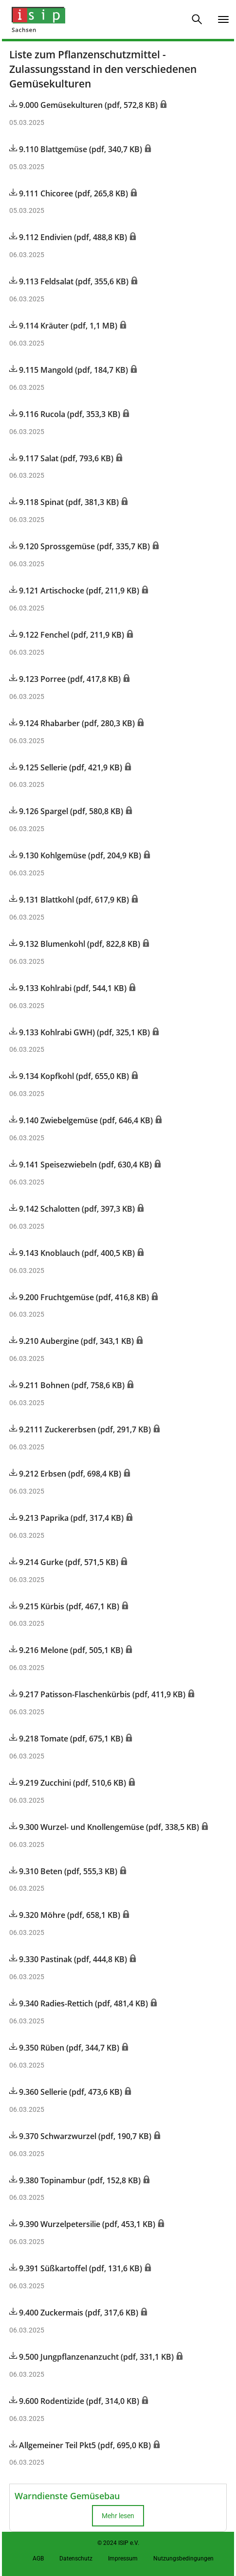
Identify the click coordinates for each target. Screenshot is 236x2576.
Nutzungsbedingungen (183, 2558)
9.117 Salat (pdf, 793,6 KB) (62, 458)
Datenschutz (75, 2558)
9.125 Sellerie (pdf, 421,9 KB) (66, 767)
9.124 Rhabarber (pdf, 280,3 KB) (73, 723)
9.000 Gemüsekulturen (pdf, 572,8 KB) (84, 105)
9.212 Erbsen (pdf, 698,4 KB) (66, 1473)
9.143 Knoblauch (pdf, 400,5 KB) (73, 1253)
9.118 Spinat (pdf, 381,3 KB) (65, 502)
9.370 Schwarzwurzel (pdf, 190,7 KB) (81, 2136)
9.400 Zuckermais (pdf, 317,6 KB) (74, 2312)
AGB (38, 2558)
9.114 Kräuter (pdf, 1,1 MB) (64, 325)
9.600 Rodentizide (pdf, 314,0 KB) (75, 2401)
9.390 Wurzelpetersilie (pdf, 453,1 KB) (83, 2224)
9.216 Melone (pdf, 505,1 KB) (67, 1650)
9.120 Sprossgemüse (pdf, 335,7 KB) (80, 546)
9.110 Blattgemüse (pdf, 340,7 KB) (76, 149)
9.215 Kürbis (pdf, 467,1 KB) (65, 1606)
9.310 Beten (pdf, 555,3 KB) (64, 1871)
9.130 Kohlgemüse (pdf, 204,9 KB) (76, 855)
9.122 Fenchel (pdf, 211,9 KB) (67, 634)
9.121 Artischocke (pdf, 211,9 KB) (75, 590)
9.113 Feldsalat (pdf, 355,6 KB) (69, 281)
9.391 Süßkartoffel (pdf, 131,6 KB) (76, 2268)
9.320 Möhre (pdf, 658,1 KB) (65, 1915)
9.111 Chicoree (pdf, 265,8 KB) (69, 193)
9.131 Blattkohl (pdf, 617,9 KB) (70, 899)
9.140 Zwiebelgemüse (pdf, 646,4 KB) (82, 1120)
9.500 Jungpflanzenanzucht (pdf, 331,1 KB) (92, 2356)
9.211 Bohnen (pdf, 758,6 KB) (68, 1385)
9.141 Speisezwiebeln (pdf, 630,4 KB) (81, 1164)
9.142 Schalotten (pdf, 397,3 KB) (73, 1208)
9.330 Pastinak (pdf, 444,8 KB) (69, 1959)
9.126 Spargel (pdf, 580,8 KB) (67, 811)
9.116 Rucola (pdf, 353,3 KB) (65, 414)
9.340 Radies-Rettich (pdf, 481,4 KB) (79, 2003)
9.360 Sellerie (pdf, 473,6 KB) (66, 2092)
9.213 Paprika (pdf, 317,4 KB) (67, 1518)
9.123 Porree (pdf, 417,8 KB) (66, 679)
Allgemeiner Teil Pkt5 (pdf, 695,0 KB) (81, 2445)
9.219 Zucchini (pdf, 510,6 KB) (68, 1782)
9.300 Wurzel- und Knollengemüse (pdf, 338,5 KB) (105, 1827)
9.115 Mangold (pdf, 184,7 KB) (69, 370)
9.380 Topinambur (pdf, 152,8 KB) (76, 2180)
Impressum (123, 2558)
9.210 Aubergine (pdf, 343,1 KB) (72, 1341)
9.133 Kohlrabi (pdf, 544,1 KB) (68, 988)
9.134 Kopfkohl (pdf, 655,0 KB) (70, 1076)
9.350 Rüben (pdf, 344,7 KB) (65, 2047)
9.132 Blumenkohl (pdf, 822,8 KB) (75, 944)
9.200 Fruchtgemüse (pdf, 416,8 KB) (80, 1297)
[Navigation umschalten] (223, 19)
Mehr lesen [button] (118, 2516)
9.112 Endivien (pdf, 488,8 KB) (69, 237)
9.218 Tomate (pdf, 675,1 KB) (67, 1738)
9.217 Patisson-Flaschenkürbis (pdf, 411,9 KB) (98, 1694)
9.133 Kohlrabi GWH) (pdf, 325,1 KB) (80, 1032)
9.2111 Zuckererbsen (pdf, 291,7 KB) (81, 1429)
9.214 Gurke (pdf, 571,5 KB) (64, 1562)
